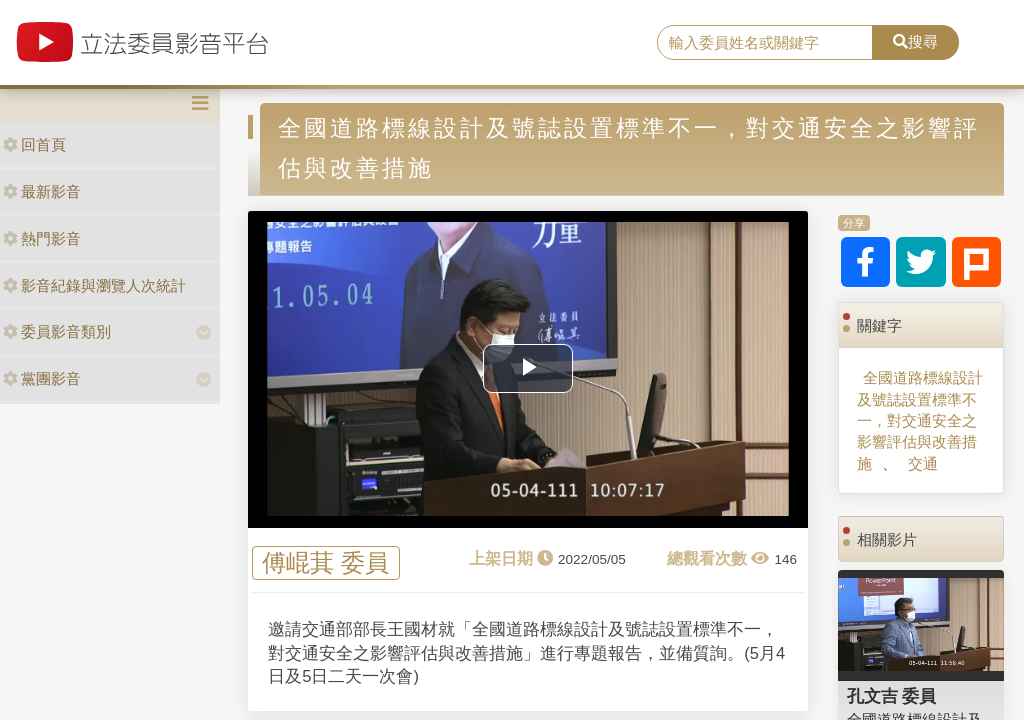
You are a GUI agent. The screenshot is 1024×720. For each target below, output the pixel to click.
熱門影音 (42, 238)
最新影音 (42, 191)
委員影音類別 (57, 331)
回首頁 (34, 144)
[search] (765, 43)
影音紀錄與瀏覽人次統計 (94, 285)
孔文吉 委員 (892, 696)
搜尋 (915, 41)
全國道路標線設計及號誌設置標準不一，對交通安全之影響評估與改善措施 (920, 420)
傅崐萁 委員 (325, 563)
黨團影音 (42, 378)
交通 (923, 463)
